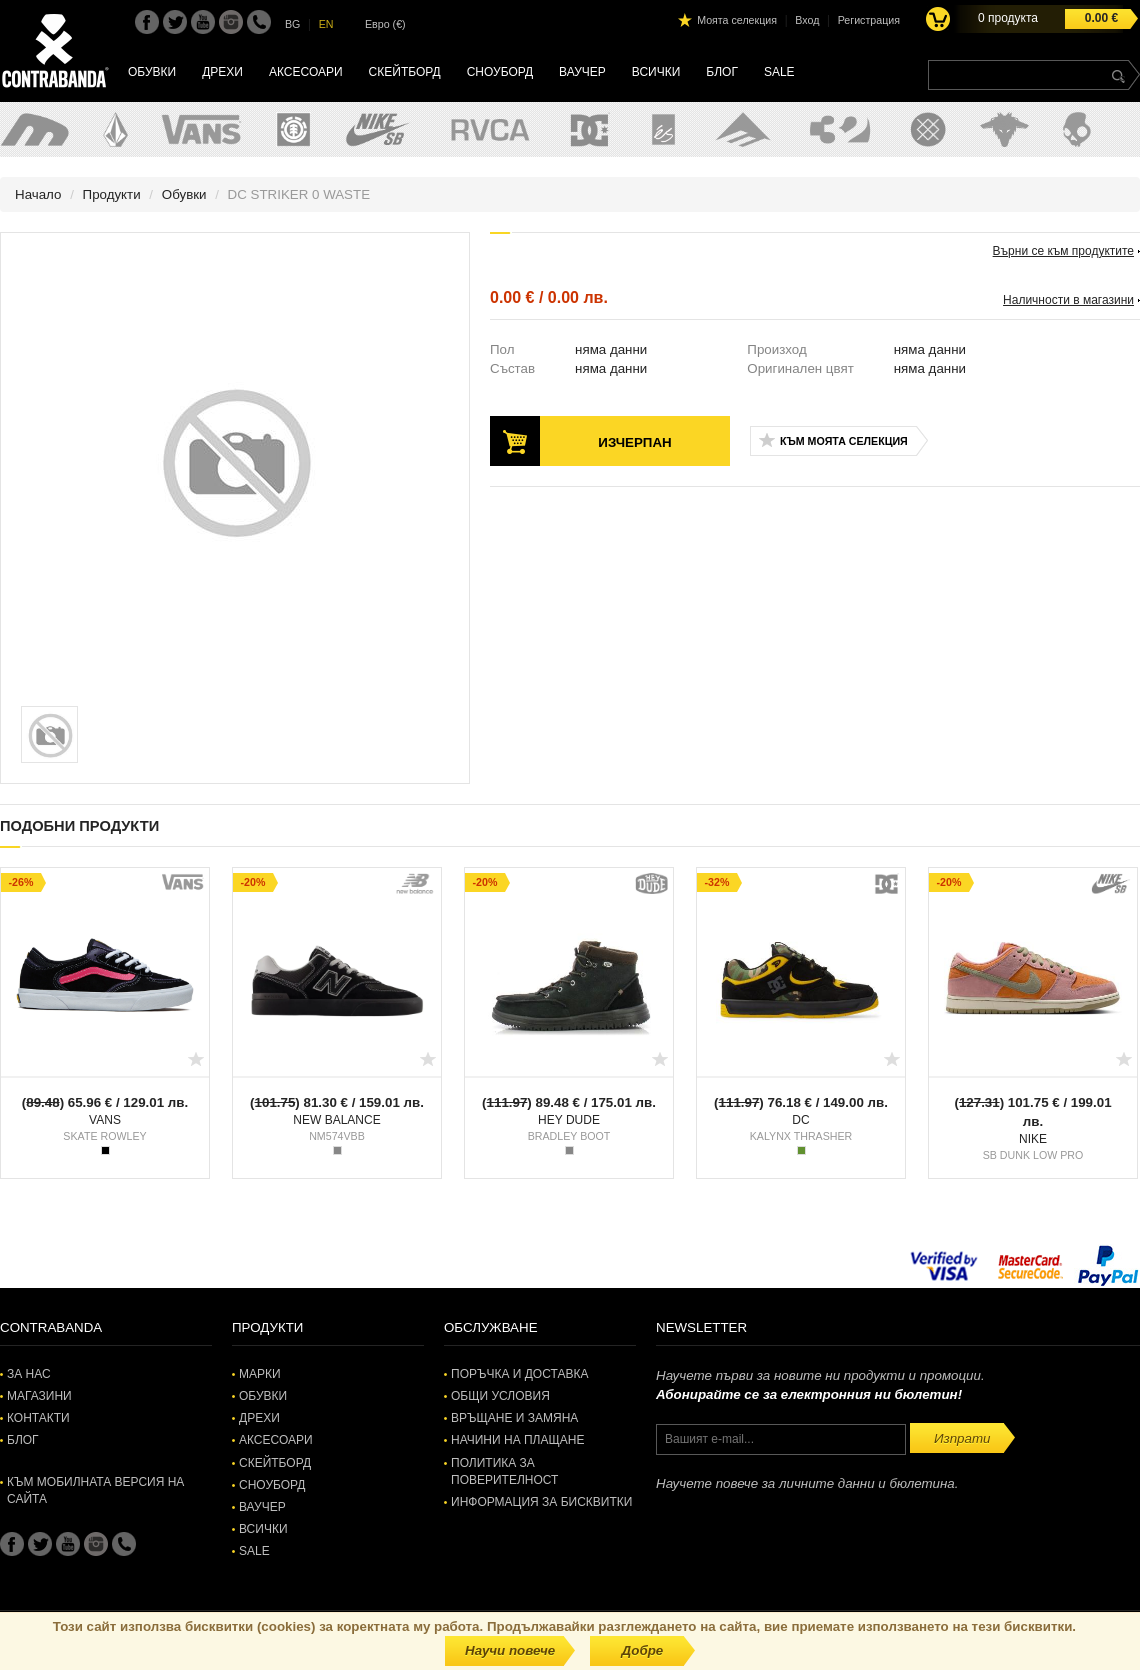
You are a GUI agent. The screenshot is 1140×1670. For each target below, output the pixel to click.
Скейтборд (405, 72)
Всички (656, 72)
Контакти (38, 1418)
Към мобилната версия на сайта (95, 1490)
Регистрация (869, 20)
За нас (29, 1374)
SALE (779, 72)
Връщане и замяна (514, 1418)
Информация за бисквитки (541, 1502)
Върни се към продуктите (1063, 251)
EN (326, 24)
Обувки (152, 72)
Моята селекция (737, 20)
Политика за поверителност (504, 1471)
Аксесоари (306, 72)
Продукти (112, 194)
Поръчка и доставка (519, 1374)
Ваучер (582, 72)
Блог (722, 72)
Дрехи (222, 72)
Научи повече (510, 1650)
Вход (807, 20)
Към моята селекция (844, 441)
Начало (38, 194)
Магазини (39, 1396)
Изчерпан (634, 442)
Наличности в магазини (1068, 300)
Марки (260, 1374)
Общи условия (500, 1396)
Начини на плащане (517, 1440)
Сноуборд (500, 72)
